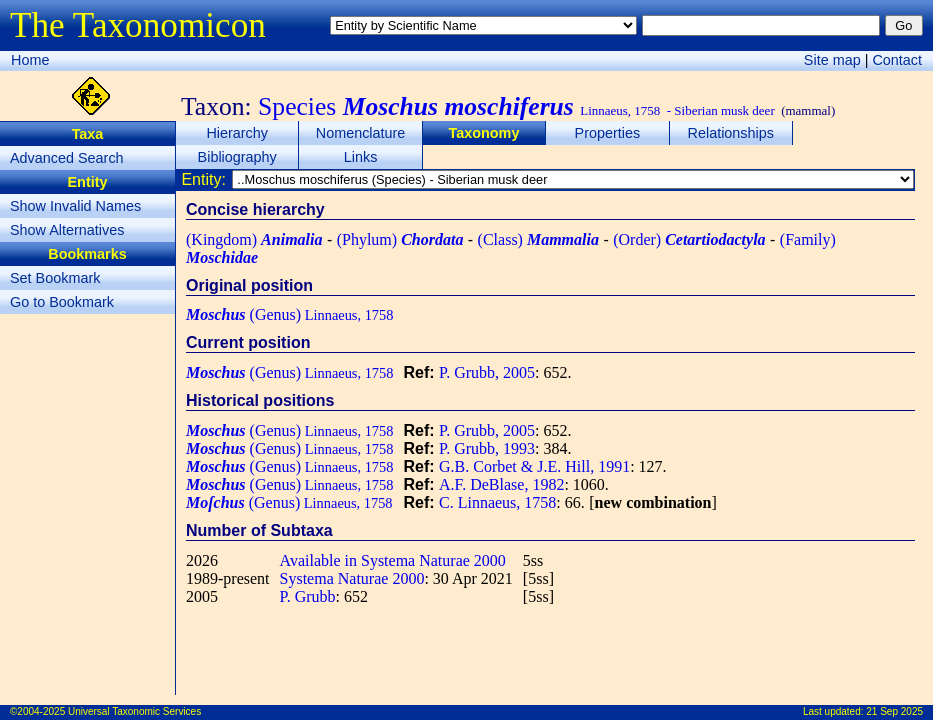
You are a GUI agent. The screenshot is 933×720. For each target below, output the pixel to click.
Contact (897, 60)
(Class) (538, 239)
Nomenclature (361, 133)
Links (361, 157)
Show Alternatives (67, 230)
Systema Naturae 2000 (352, 578)
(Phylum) (400, 239)
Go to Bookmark (62, 302)
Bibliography (237, 157)
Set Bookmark (55, 278)
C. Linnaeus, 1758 (497, 502)
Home (30, 60)
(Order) (689, 239)
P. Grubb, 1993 (487, 448)
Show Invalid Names (75, 206)
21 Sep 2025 (894, 711)
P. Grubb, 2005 (487, 372)
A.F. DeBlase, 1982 (501, 484)
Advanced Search (67, 158)
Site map (832, 60)
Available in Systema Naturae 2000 (393, 560)
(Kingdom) (254, 239)
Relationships (731, 133)
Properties (608, 133)
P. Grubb (308, 596)
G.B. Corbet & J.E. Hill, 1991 (534, 466)
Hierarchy (237, 133)
